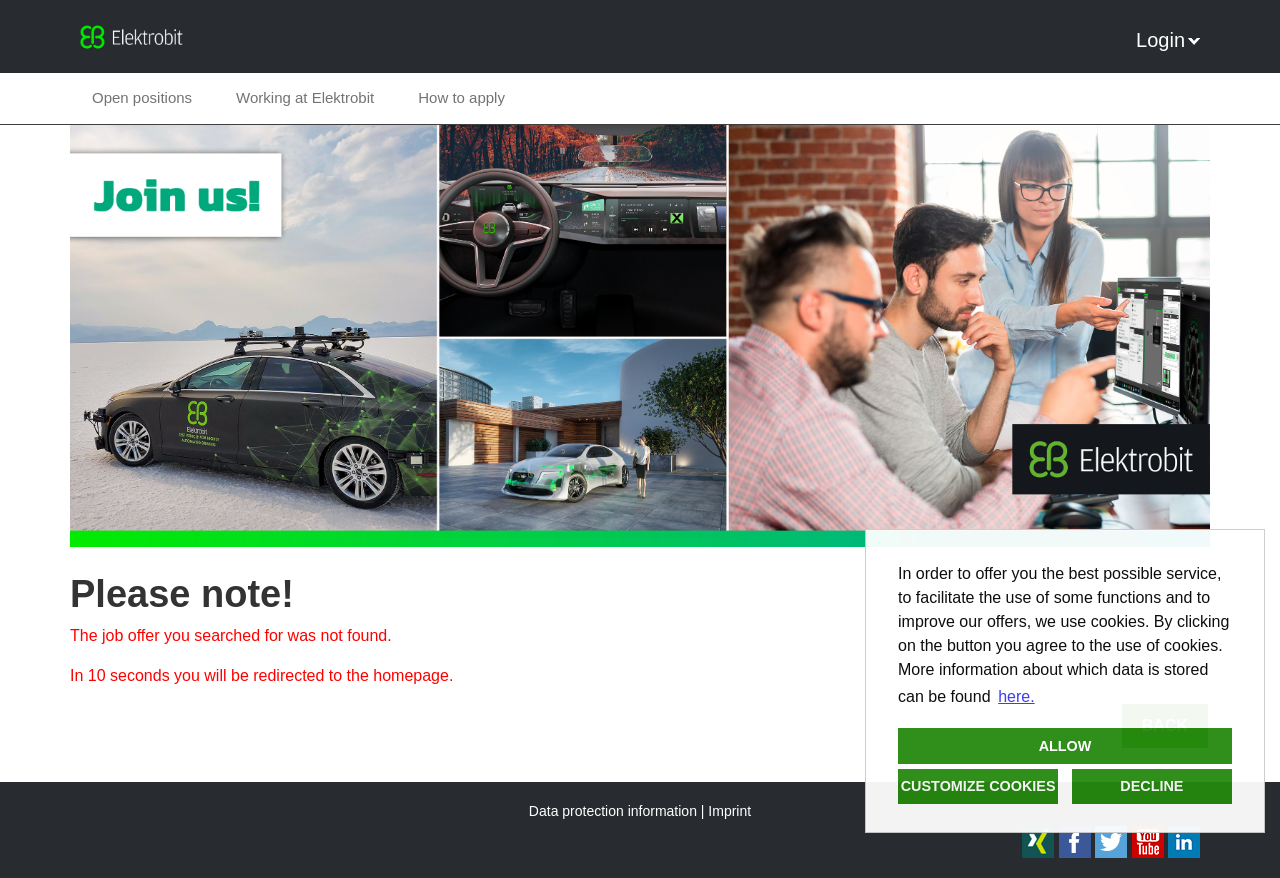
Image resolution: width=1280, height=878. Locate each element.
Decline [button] (1151, 786)
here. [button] (1016, 696)
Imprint (729, 811)
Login (1168, 40)
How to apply (461, 97)
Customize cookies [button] (978, 786)
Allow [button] (1065, 746)
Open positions (142, 97)
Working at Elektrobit (305, 97)
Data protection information (613, 811)
